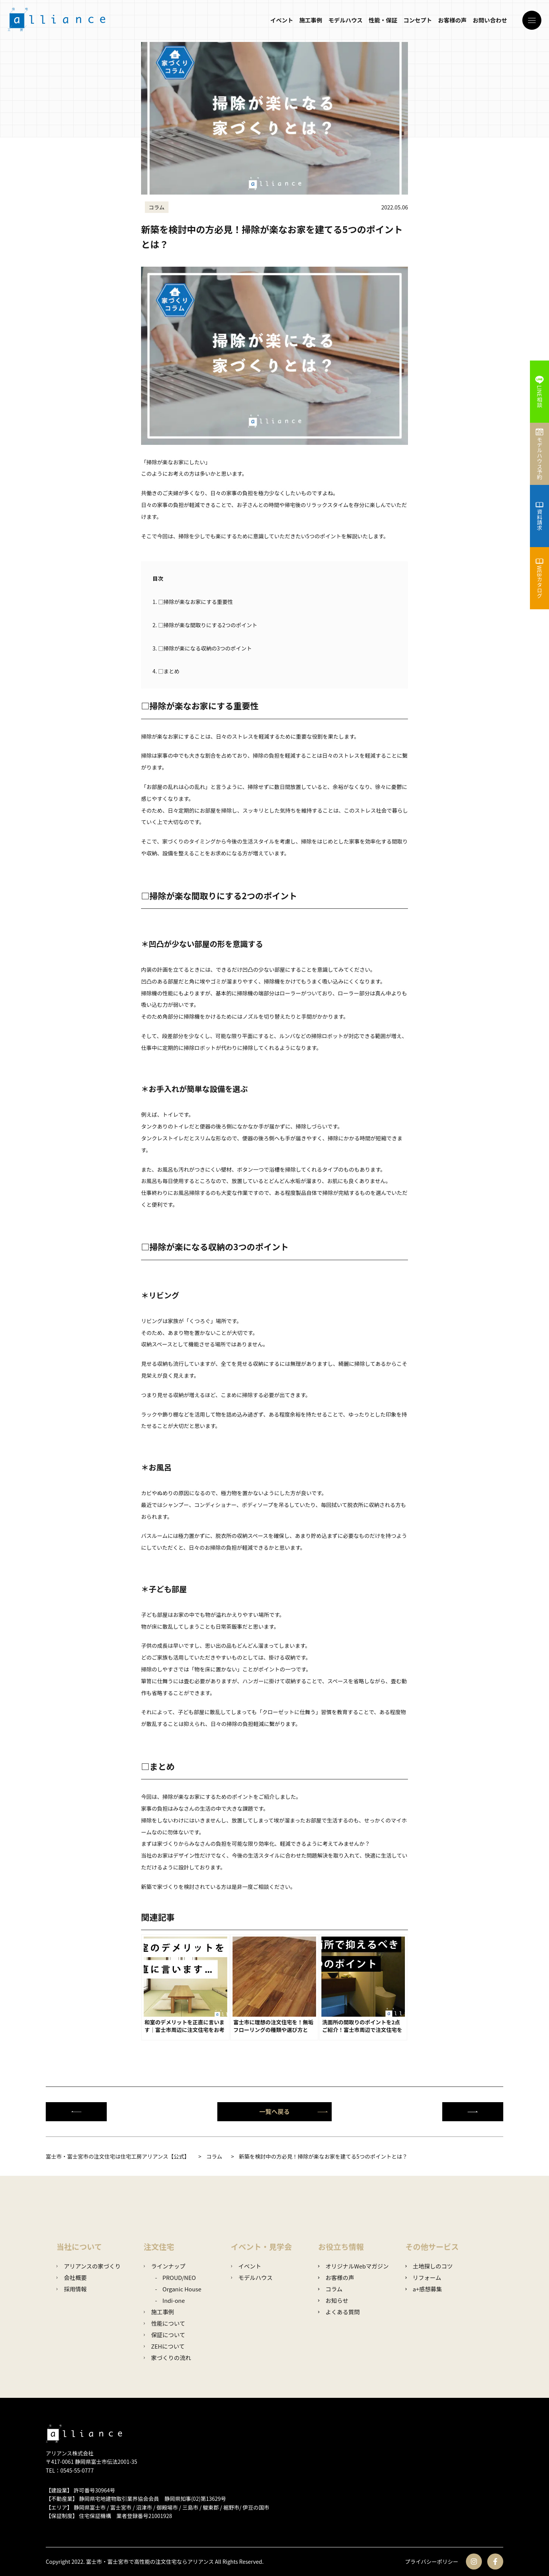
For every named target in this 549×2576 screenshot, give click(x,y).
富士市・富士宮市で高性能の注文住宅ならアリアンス (150, 2561)
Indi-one (173, 2300)
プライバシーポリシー (431, 2561)
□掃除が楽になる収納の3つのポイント (202, 648)
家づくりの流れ (167, 2358)
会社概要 (71, 2277)
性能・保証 (383, 20)
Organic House (181, 2289)
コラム (330, 2289)
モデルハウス (345, 20)
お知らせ (333, 2300)
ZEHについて (164, 2346)
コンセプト (417, 20)
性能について (164, 2323)
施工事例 (310, 20)
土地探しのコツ (429, 2266)
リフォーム (423, 2277)
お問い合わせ (490, 20)
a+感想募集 (423, 2289)
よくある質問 (339, 2312)
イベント (281, 20)
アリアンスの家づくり (88, 2266)
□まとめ (166, 671)
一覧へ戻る (293, 2111)
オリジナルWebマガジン (353, 2266)
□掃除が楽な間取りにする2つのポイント (204, 625)
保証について (164, 2335)
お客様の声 (452, 20)
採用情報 (71, 2289)
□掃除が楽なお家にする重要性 (192, 601)
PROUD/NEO (179, 2277)
